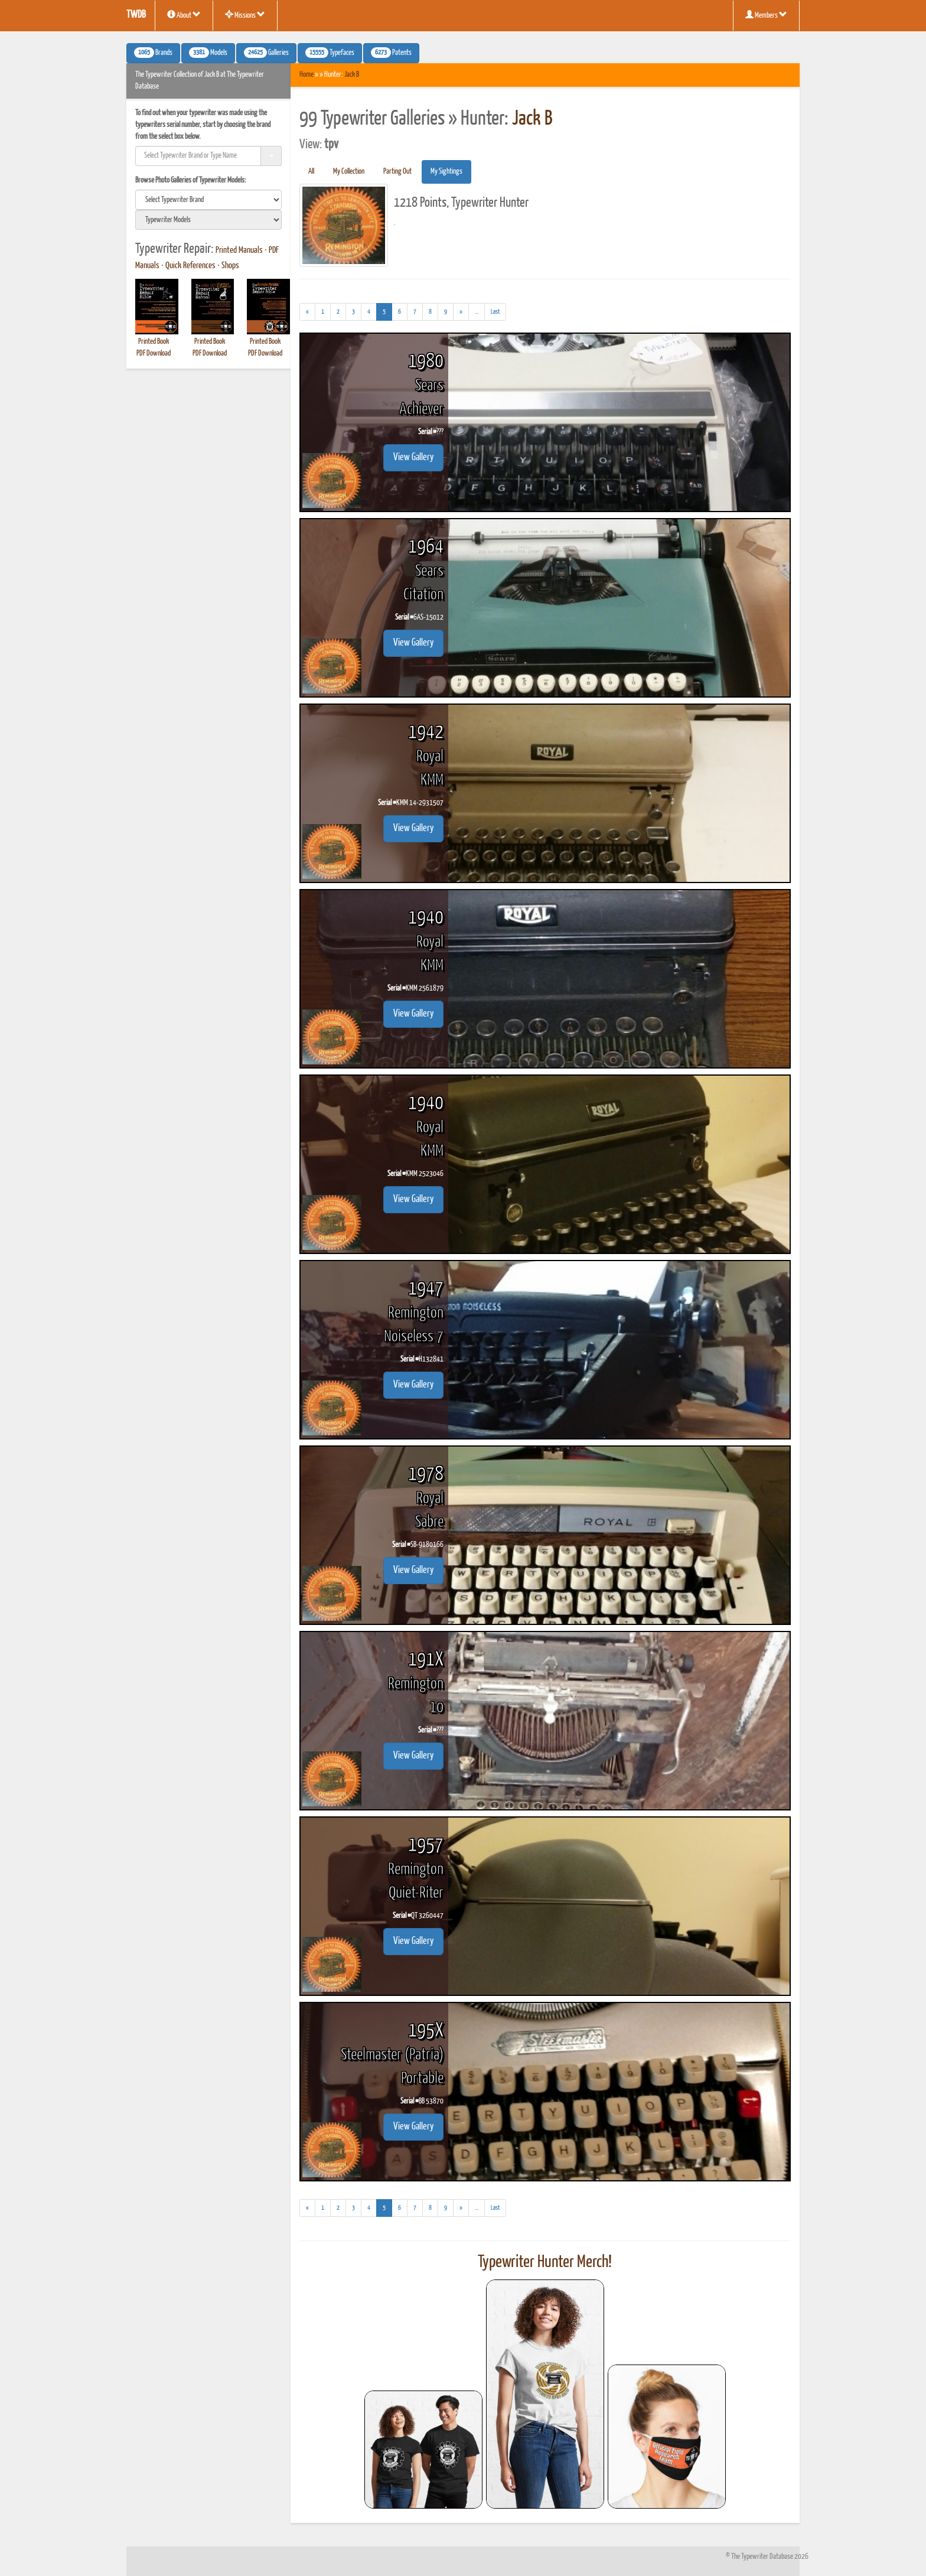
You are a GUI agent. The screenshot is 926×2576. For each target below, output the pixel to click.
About (184, 14)
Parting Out (397, 171)
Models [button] (208, 52)
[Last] (495, 312)
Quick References (190, 266)
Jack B (351, 75)
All (311, 171)
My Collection (348, 171)
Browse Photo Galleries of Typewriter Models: (190, 180)
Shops (230, 266)
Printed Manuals (239, 250)
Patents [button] (391, 52)
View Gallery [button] (413, 457)
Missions (245, 14)
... (480, 313)
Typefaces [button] (329, 52)
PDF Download (153, 353)
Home (306, 75)
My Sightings (446, 171)
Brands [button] (153, 52)
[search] (208, 200)
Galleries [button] (266, 52)
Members (766, 14)
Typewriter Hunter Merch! (545, 2262)
